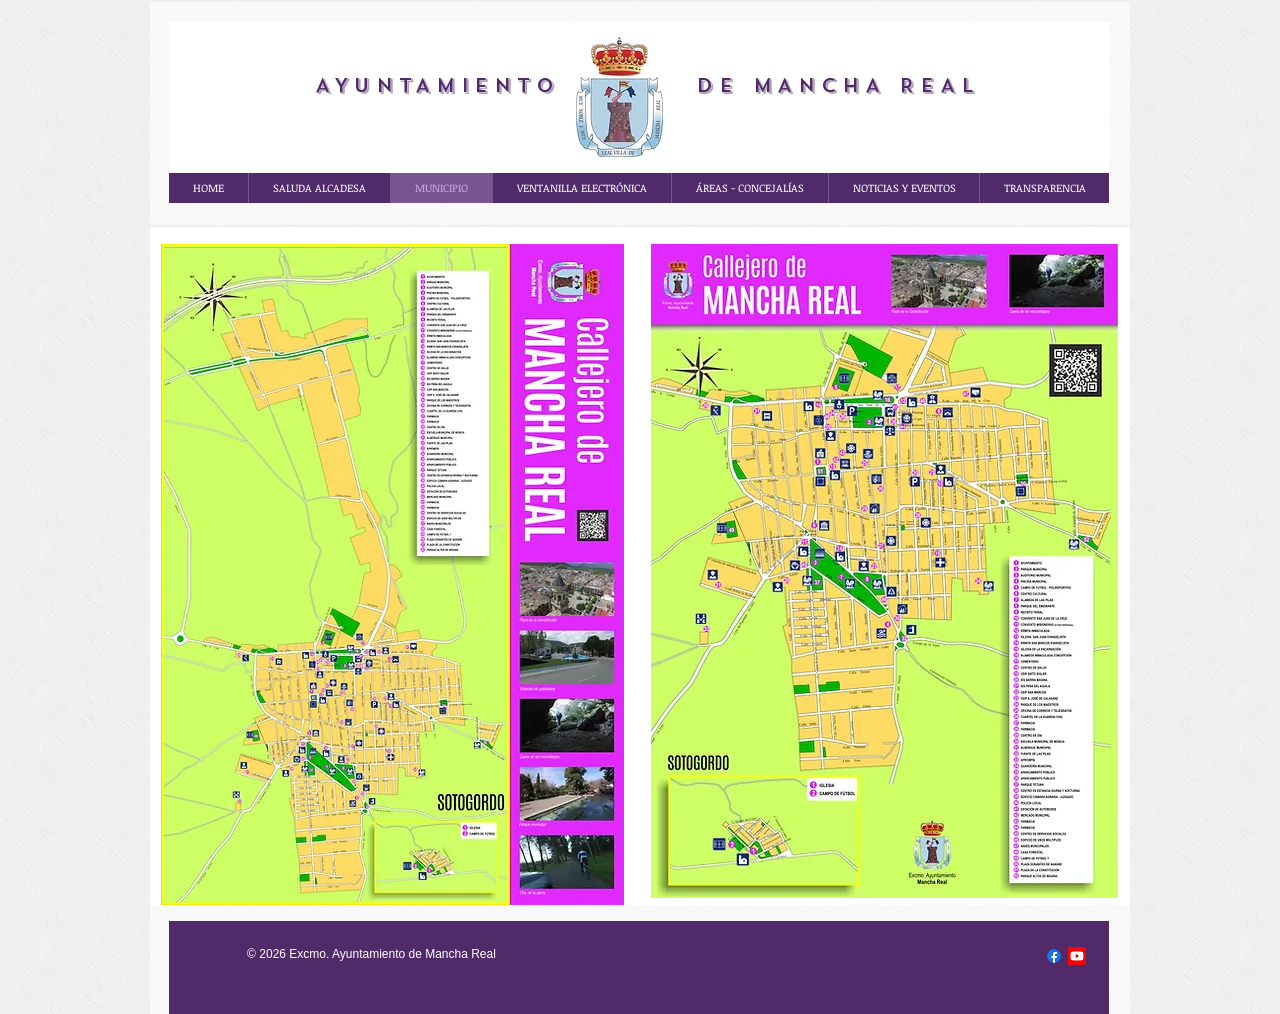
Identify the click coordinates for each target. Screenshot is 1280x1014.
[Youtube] (1077, 956)
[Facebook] (1054, 956)
